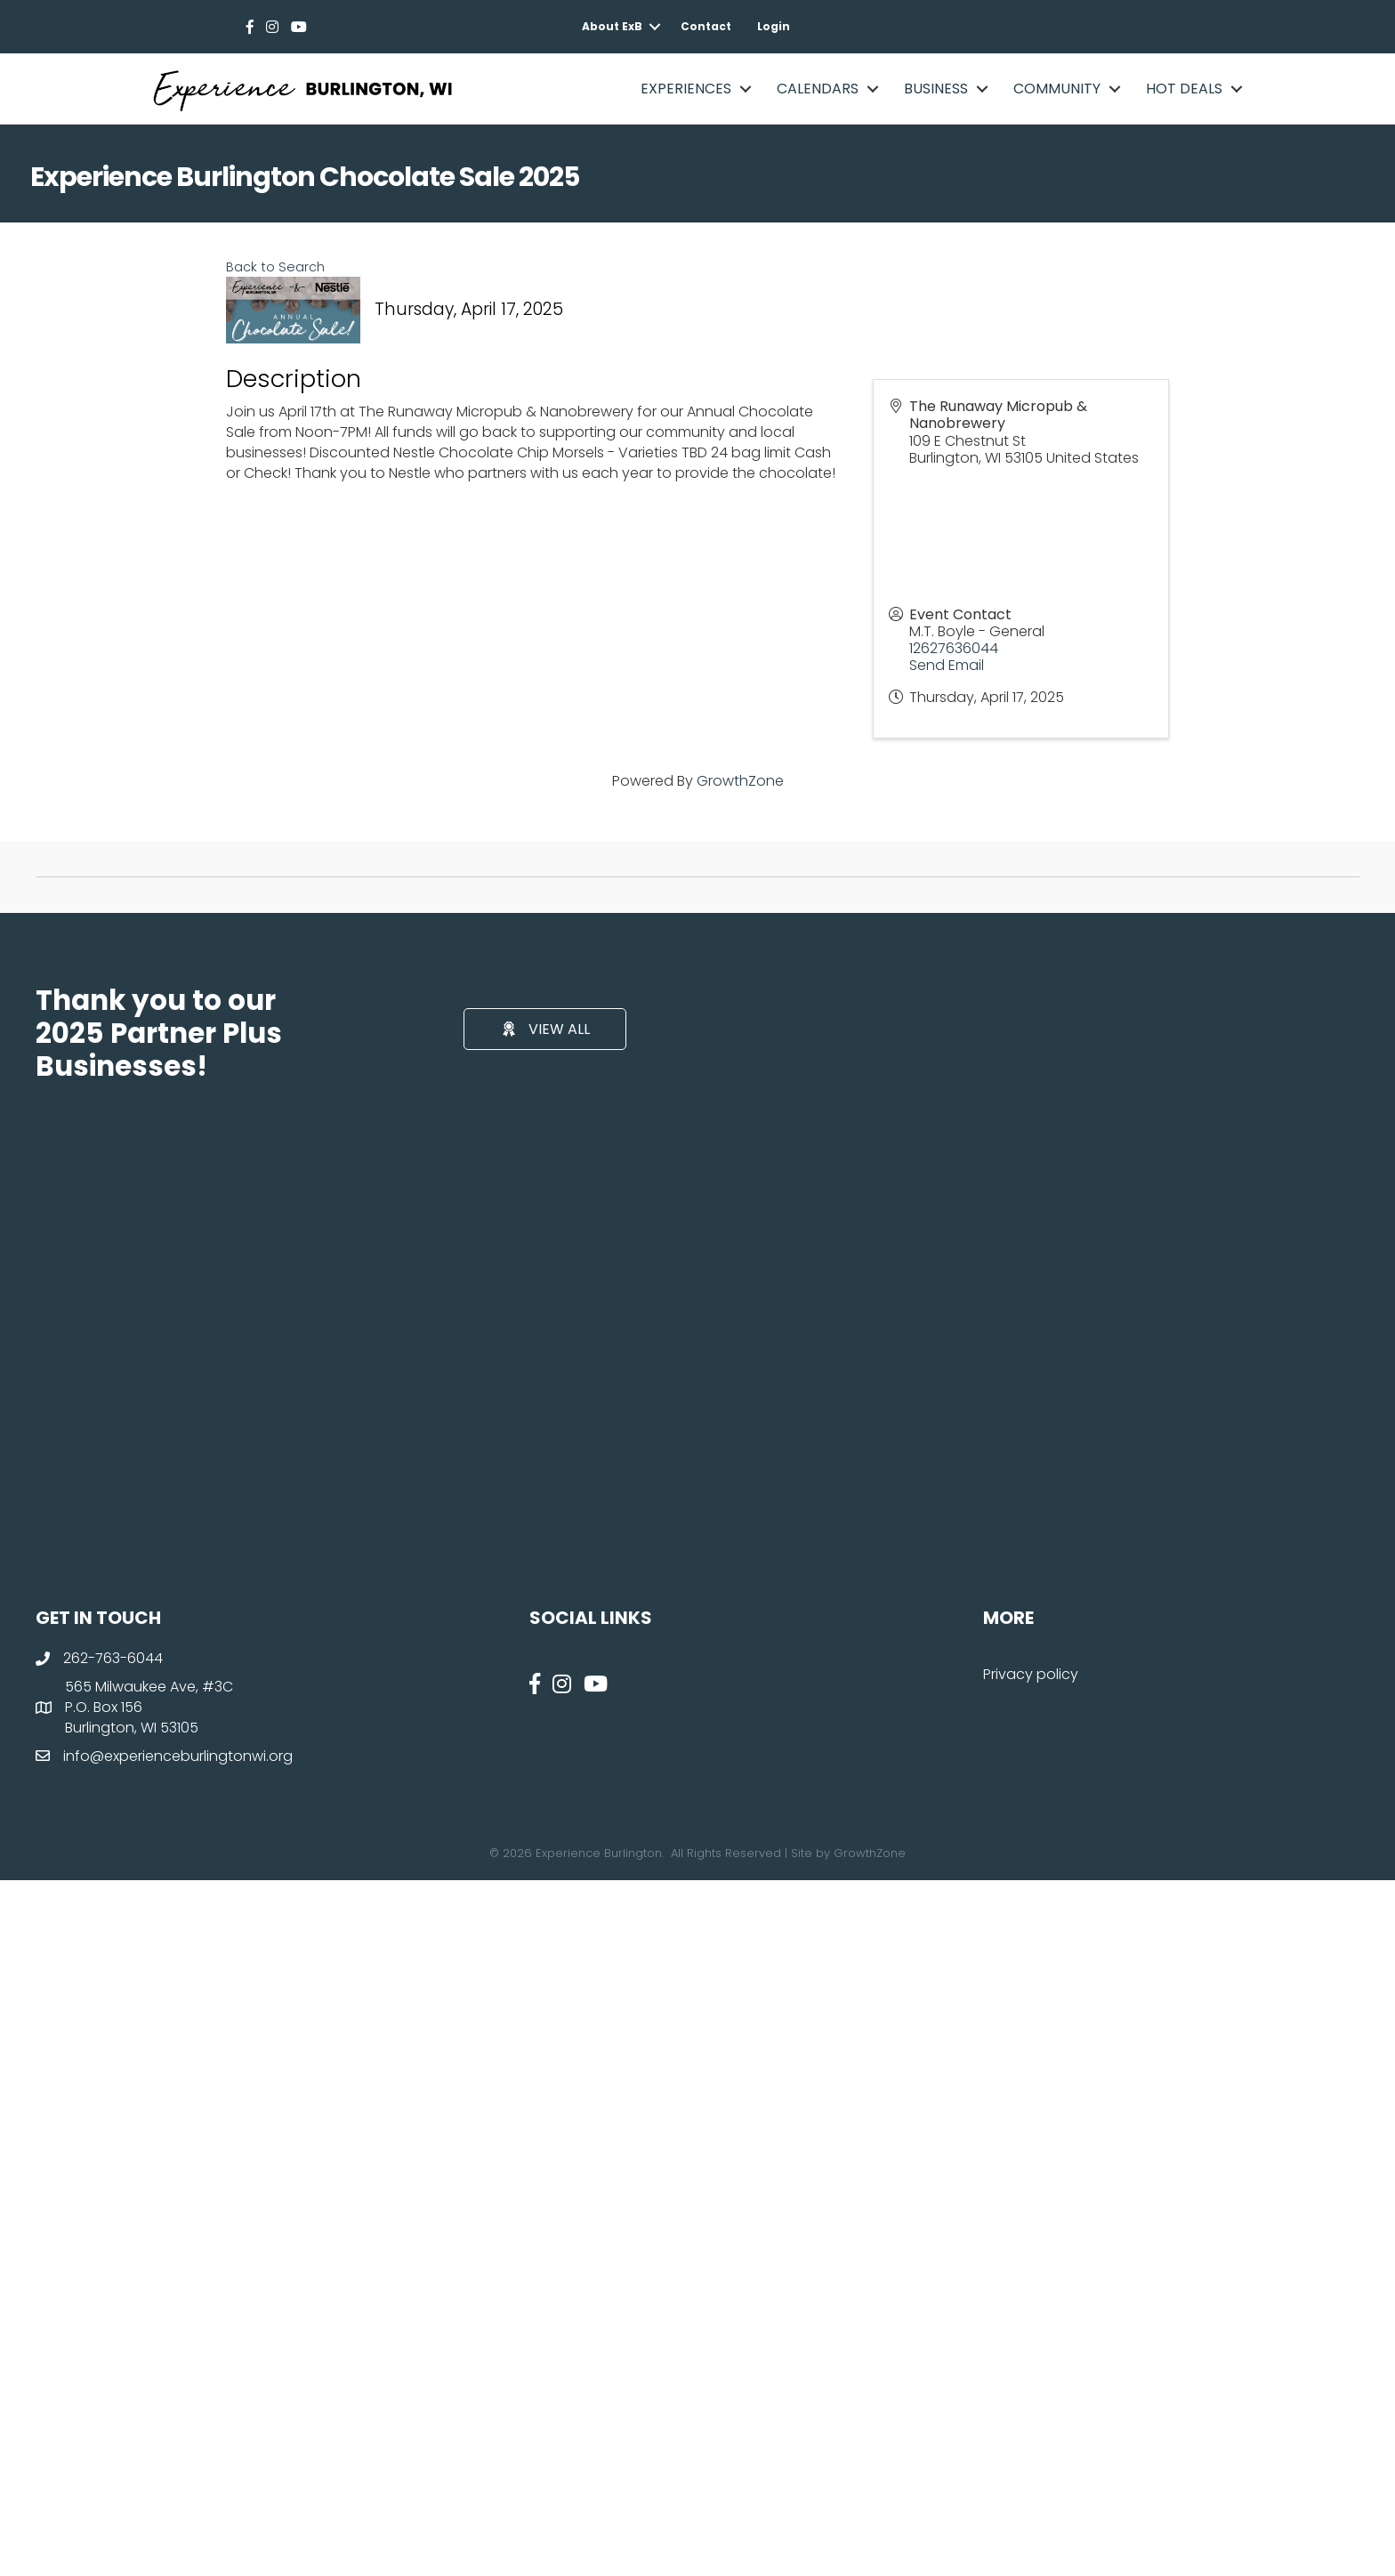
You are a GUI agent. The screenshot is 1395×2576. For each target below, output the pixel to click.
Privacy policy (1030, 1674)
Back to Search (275, 267)
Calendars (818, 88)
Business (936, 88)
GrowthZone (740, 781)
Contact (706, 26)
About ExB (612, 26)
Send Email (946, 665)
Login (773, 26)
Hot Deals (1184, 88)
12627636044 (953, 648)
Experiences (686, 88)
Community (1057, 88)
